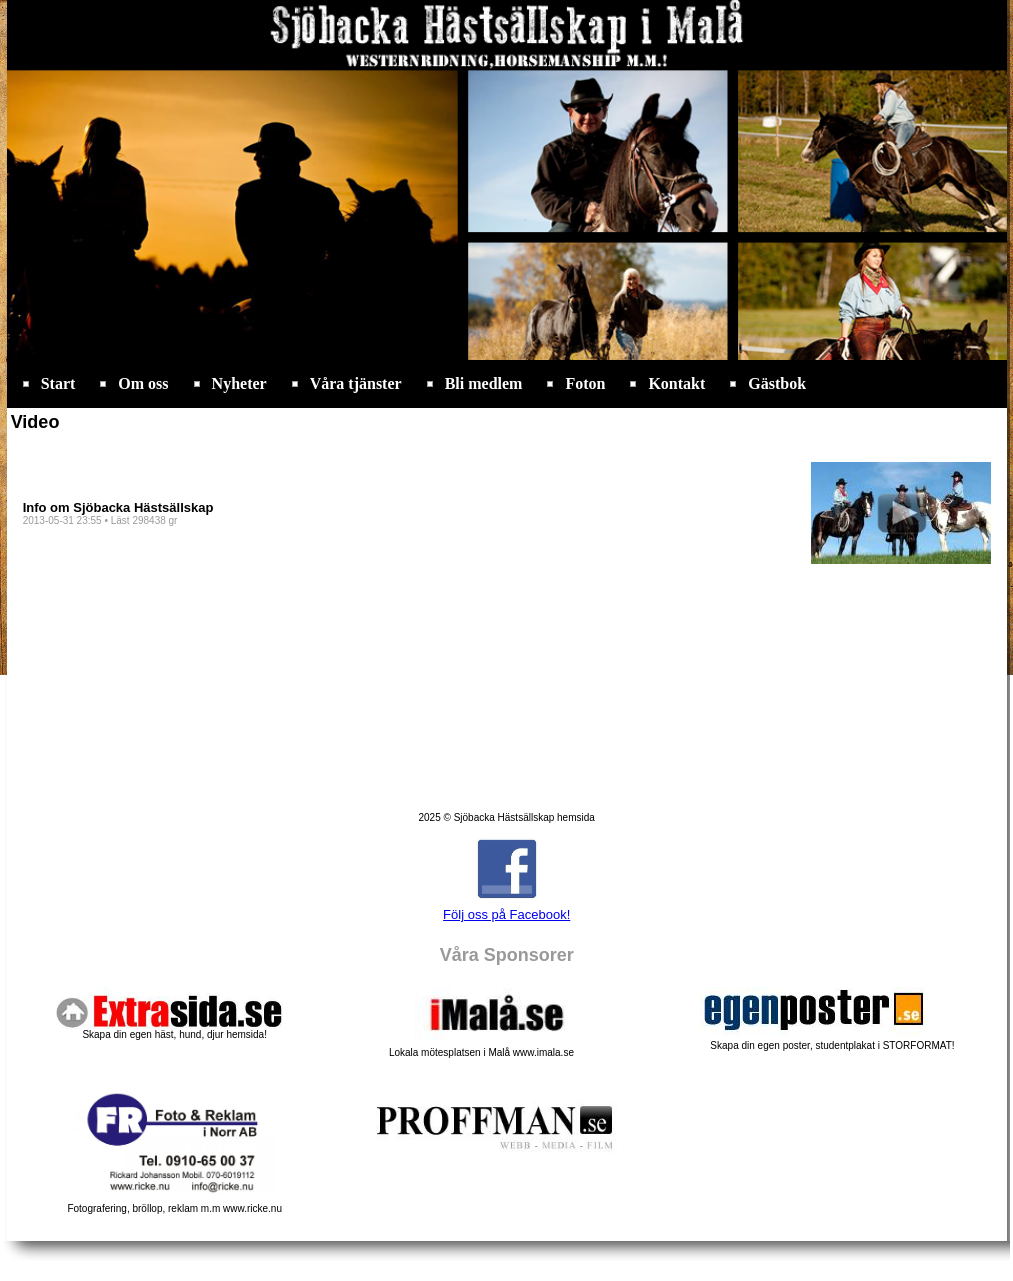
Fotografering (174, 1204)
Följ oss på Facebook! (506, 914)
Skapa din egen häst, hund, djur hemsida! (174, 1034)
